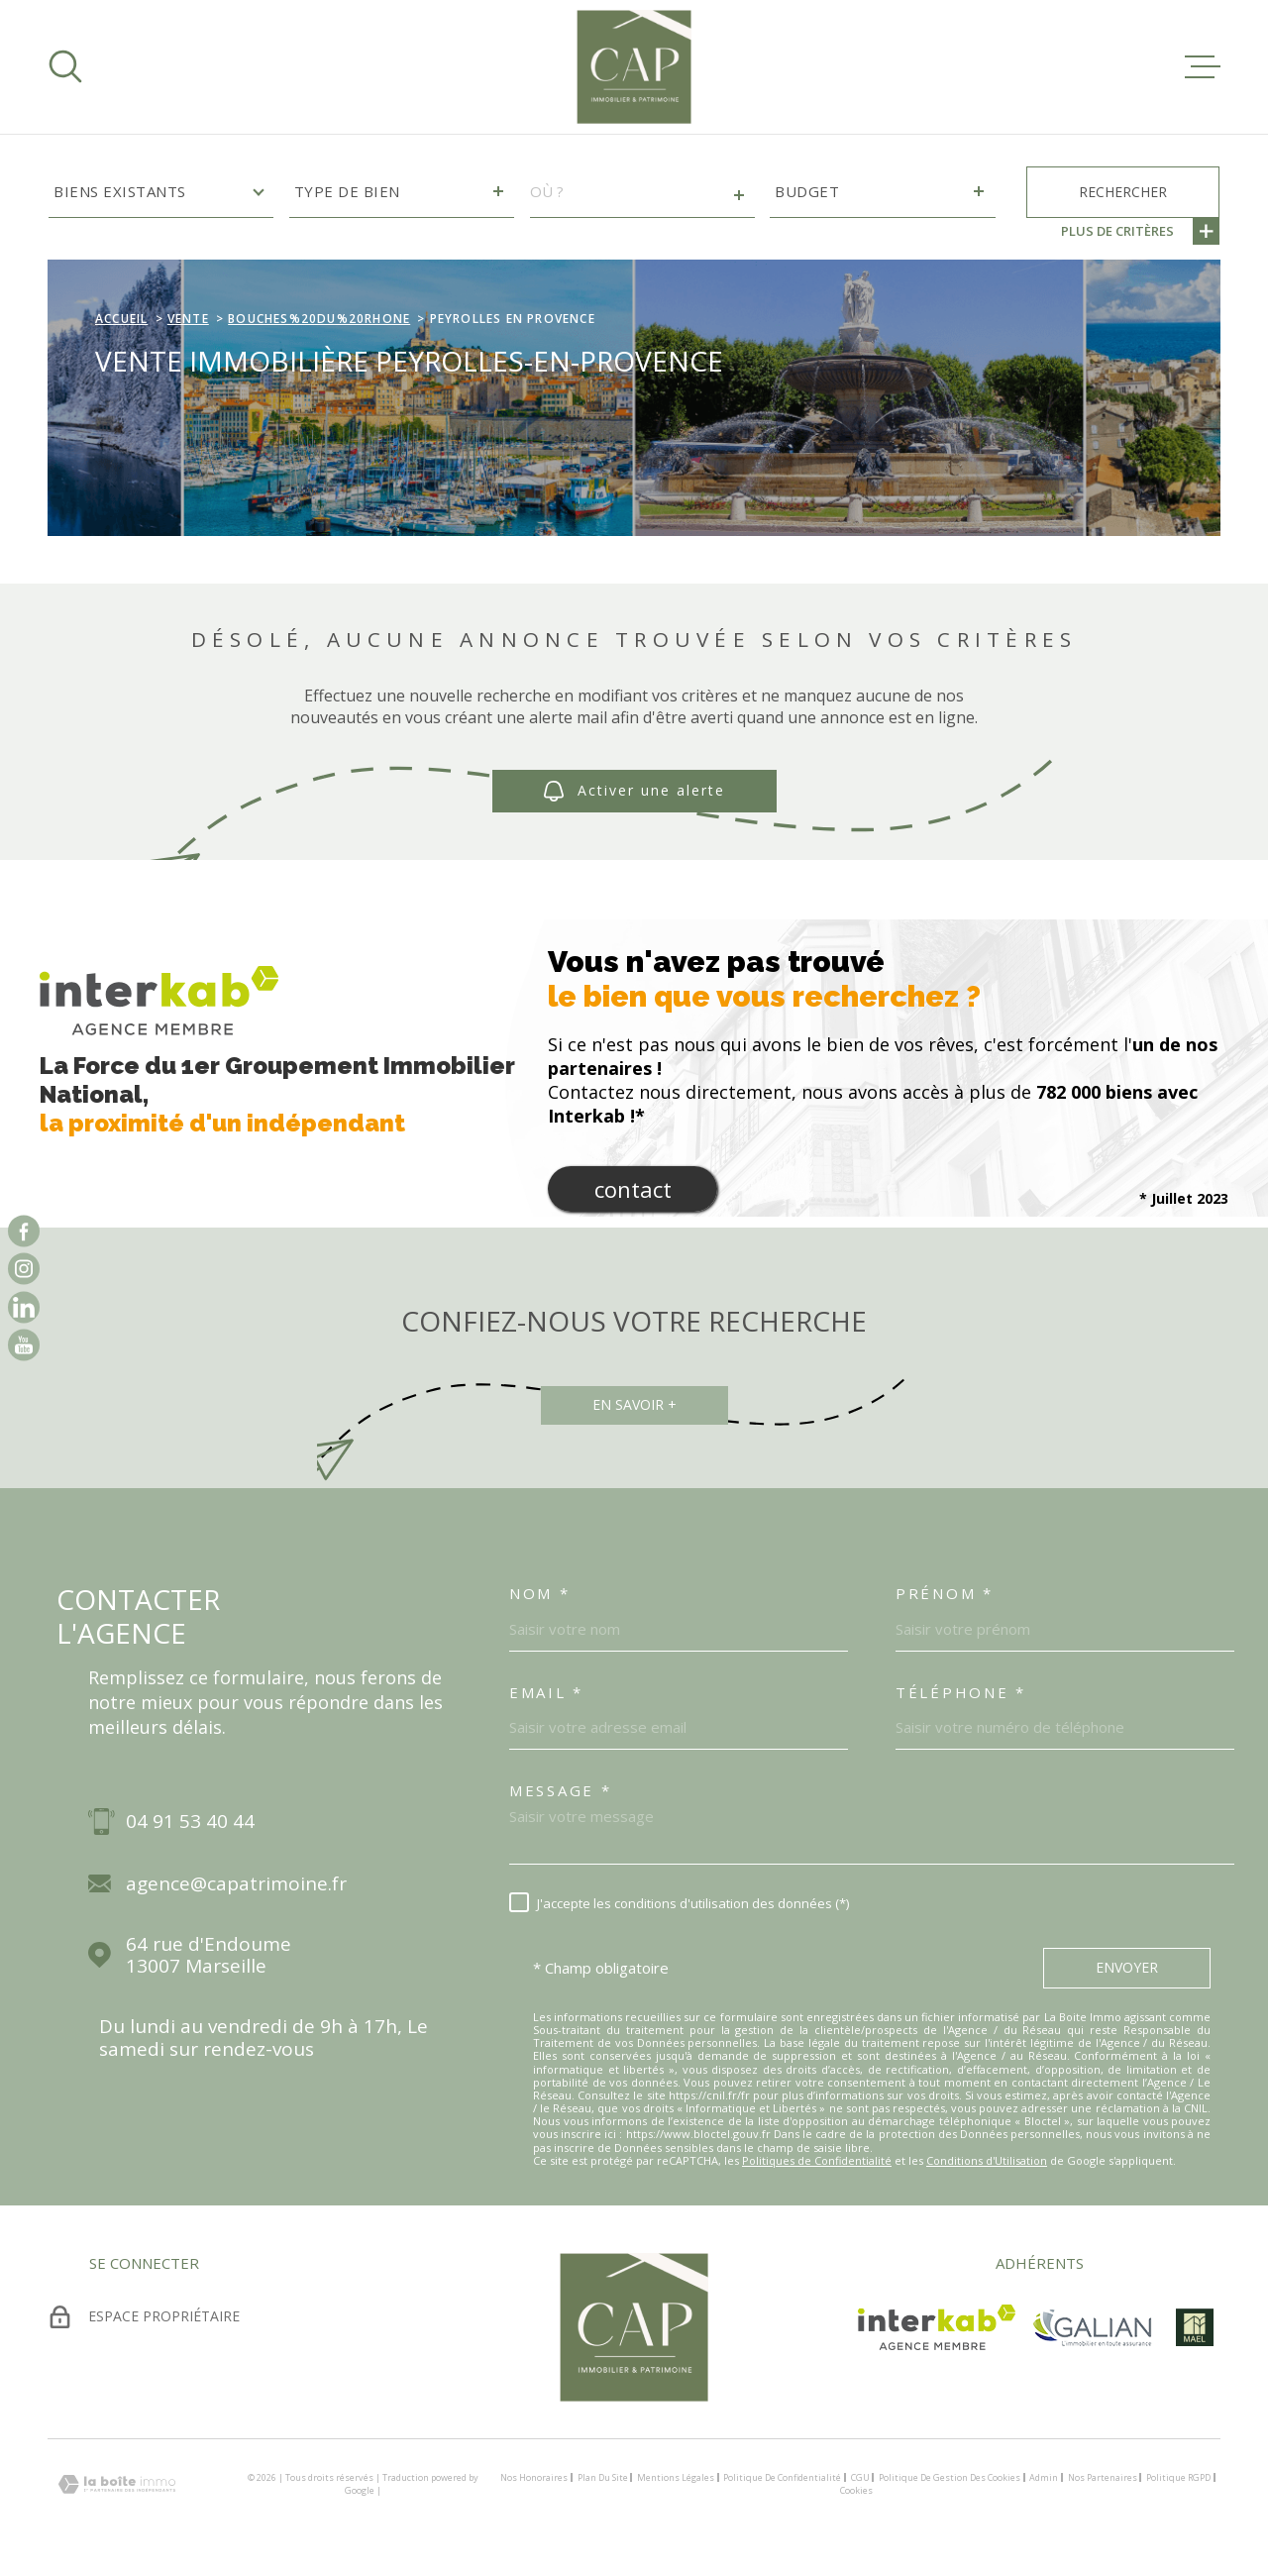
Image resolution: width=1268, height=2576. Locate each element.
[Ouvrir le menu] (1202, 66)
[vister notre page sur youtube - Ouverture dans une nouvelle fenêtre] (24, 1345)
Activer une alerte (634, 791)
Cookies (856, 2490)
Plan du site (603, 2477)
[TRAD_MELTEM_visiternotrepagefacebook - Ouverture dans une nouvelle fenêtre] (24, 1230)
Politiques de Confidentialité (817, 2160)
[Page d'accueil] (633, 67)
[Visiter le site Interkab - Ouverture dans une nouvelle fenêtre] (936, 2327)
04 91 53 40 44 (190, 1821)
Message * (560, 1790)
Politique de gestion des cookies (949, 2477)
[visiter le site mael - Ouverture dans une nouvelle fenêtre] (1194, 2327)
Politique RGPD (1178, 2477)
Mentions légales (675, 2477)
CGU (860, 2477)
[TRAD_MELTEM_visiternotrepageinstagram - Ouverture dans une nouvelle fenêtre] (24, 1269)
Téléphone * (961, 1692)
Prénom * (945, 1593)
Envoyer (1127, 1967)
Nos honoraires (534, 2477)
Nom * (540, 1593)
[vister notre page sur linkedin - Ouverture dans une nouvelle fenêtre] (24, 1307)
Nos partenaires (1102, 2477)
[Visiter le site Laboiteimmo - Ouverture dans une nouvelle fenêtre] (117, 2484)
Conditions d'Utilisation (986, 2160)
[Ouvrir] (65, 66)
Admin (1043, 2477)
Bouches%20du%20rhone (319, 318)
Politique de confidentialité (782, 2477)
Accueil (121, 318)
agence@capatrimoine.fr (236, 1884)
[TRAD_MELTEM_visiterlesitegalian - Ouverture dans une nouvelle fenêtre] (1091, 2327)
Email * (546, 1692)
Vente (188, 318)
